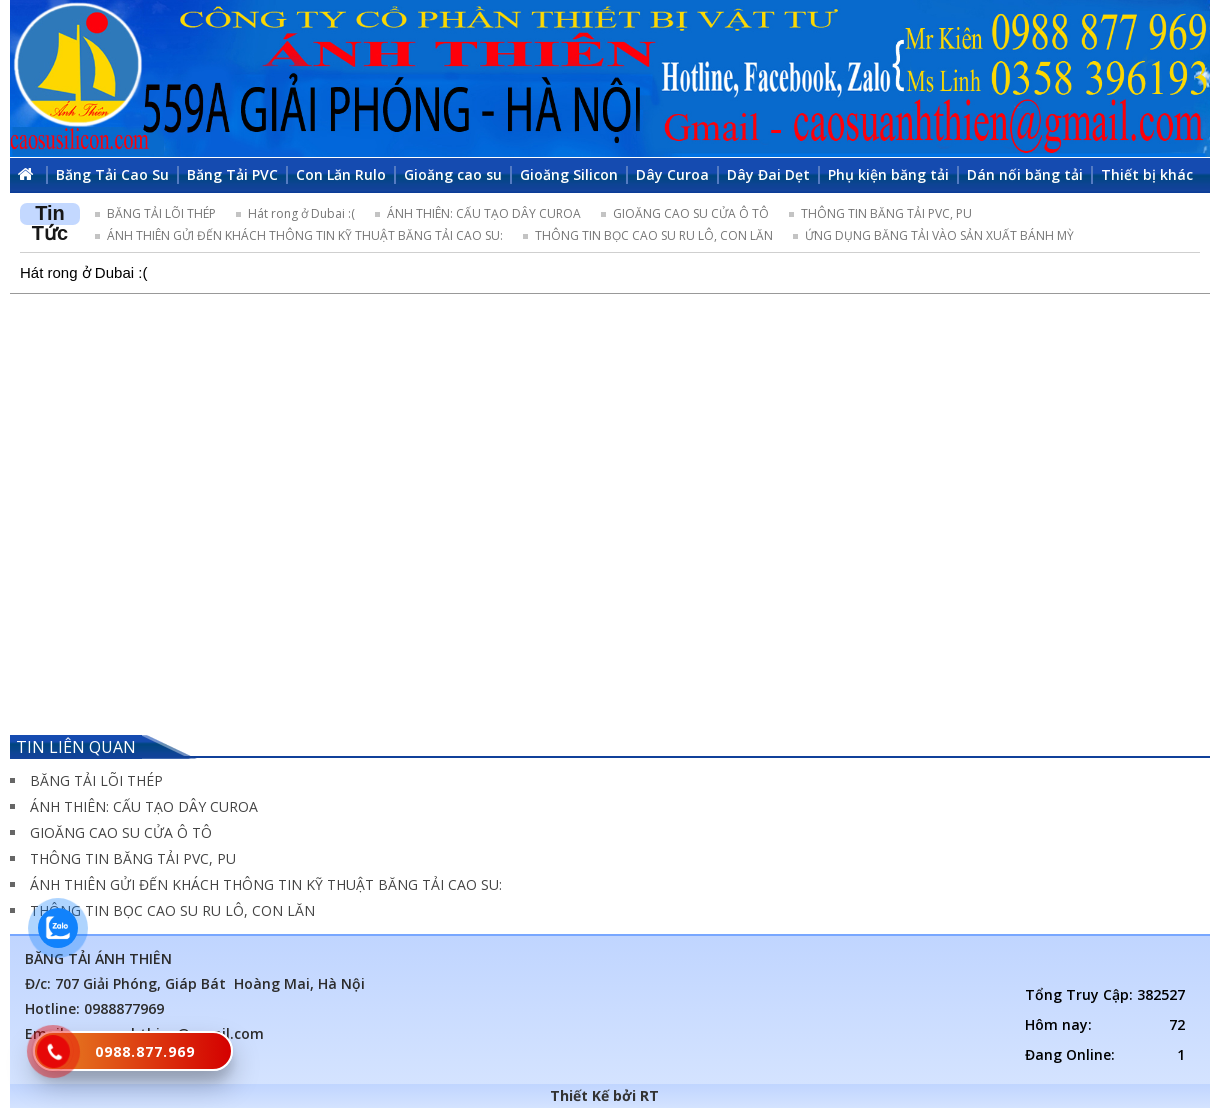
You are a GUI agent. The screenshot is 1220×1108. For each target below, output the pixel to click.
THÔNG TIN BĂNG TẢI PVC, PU (886, 213)
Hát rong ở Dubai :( (301, 213)
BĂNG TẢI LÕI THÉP (161, 213)
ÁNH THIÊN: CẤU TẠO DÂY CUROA (484, 213)
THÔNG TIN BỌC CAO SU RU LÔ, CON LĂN (654, 235)
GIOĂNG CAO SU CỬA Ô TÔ (691, 213)
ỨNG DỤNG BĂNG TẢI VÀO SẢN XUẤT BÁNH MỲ (939, 235)
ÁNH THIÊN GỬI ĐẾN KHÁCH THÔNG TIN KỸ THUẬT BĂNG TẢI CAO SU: (305, 235)
